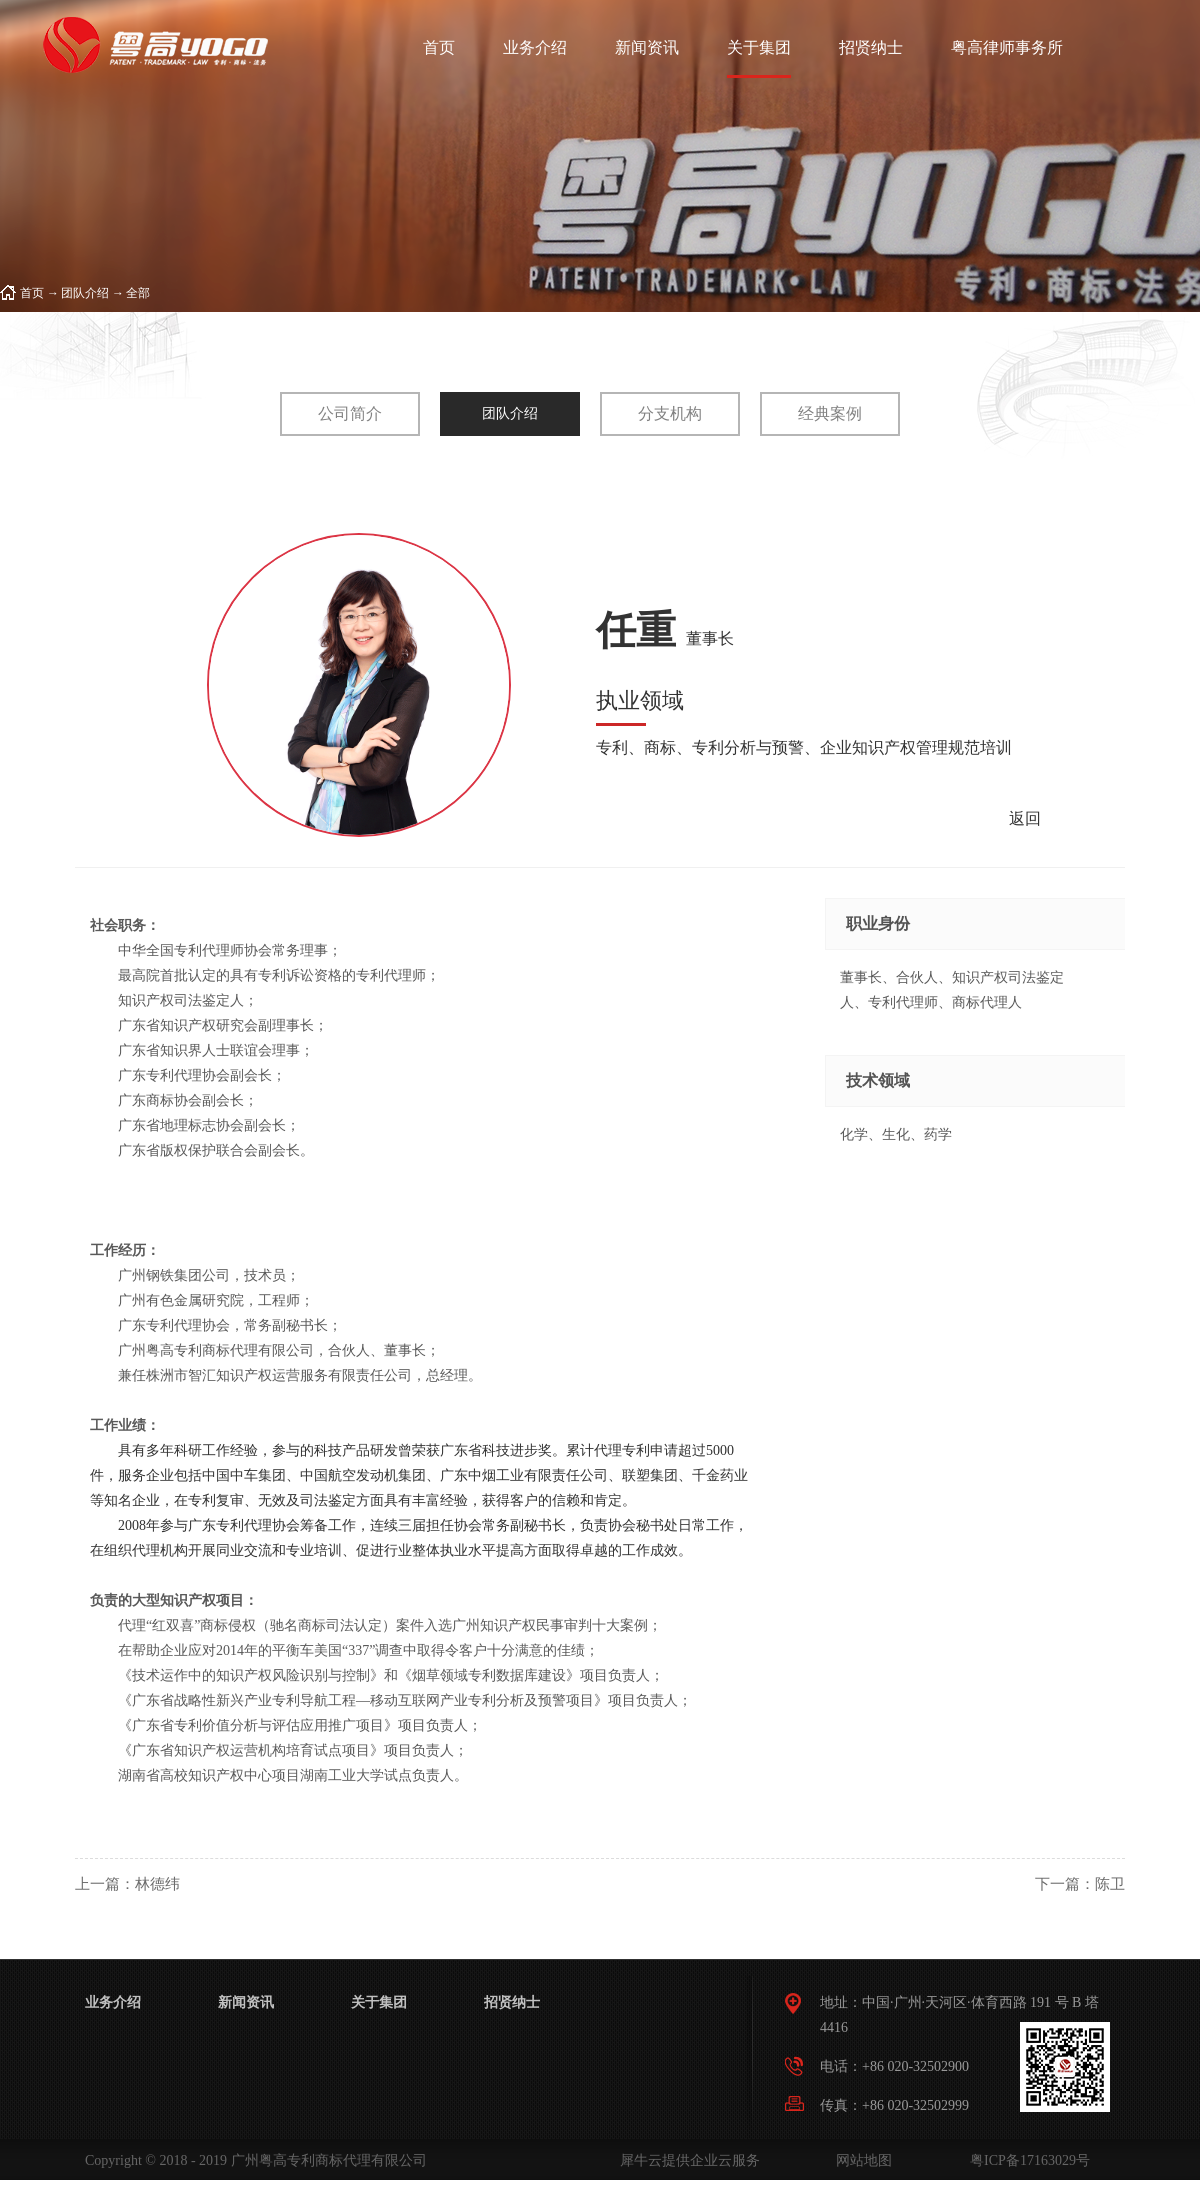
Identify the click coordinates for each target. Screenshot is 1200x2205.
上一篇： (127, 1884)
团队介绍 (85, 293)
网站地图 (860, 2160)
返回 (1025, 818)
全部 (138, 293)
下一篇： (1080, 1884)
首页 (439, 47)
